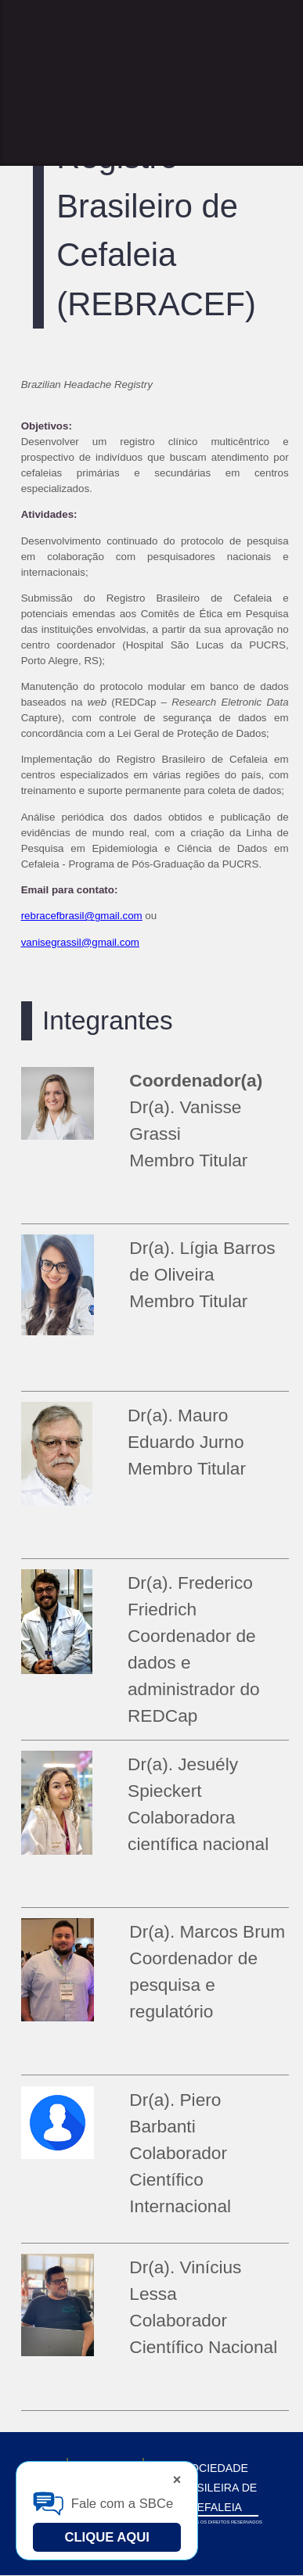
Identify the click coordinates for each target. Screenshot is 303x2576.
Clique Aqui (107, 2537)
